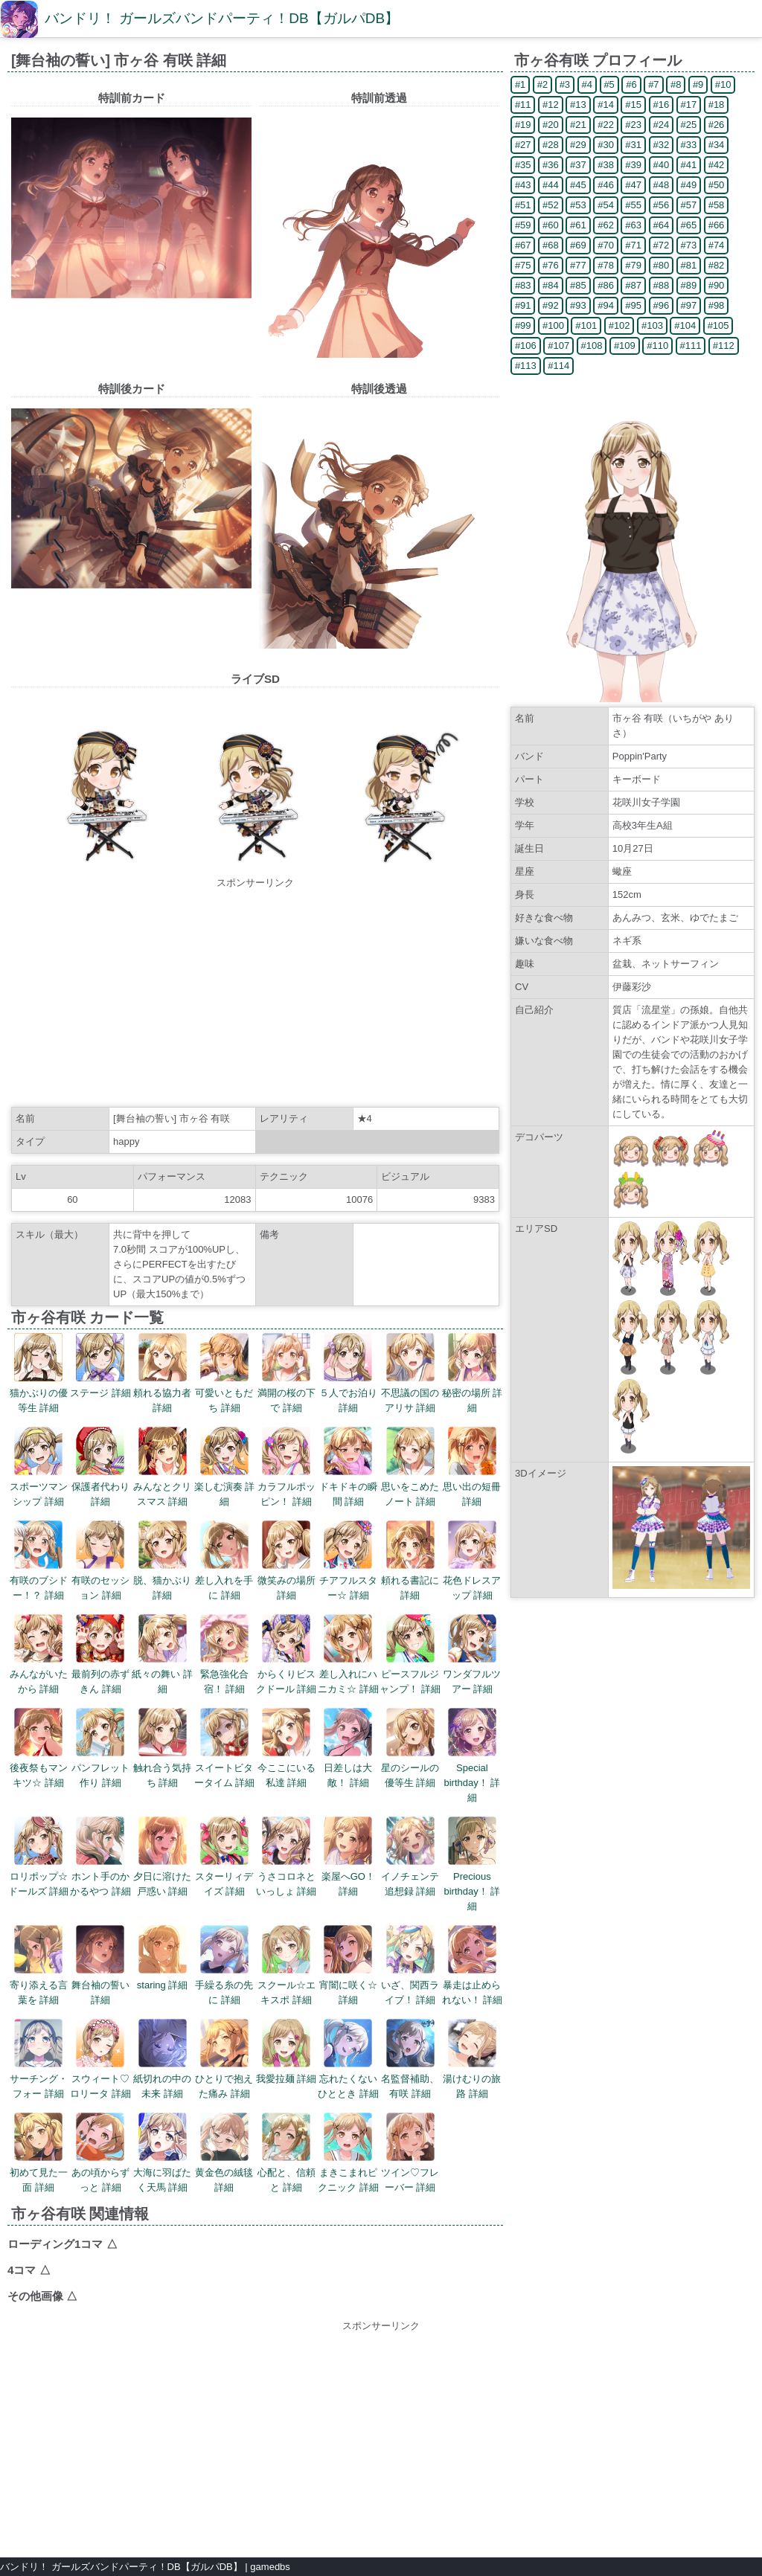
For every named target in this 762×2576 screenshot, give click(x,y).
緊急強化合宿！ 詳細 (224, 1654)
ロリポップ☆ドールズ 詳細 (38, 1857)
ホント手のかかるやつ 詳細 (100, 1857)
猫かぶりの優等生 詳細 (39, 1373)
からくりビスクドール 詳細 (286, 1654)
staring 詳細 (162, 1958)
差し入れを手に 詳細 (224, 1560)
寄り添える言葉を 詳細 (39, 1965)
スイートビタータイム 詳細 (224, 1748)
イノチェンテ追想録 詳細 (410, 1857)
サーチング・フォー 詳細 (39, 2059)
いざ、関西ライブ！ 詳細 (410, 1965)
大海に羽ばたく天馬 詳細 (162, 2153)
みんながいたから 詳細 (39, 1654)
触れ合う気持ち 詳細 (162, 1748)
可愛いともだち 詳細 (224, 1373)
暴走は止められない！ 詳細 (472, 1965)
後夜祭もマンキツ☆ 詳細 (39, 1748)
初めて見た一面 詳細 (39, 2153)
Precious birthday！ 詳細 (472, 1864)
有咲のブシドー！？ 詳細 (39, 1560)
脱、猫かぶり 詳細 (162, 1560)
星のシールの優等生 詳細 (410, 1748)
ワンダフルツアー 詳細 (472, 1654)
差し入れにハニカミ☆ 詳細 (348, 1654)
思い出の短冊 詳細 (472, 1467)
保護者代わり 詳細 (100, 1467)
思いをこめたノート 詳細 (410, 1467)
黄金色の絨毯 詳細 (224, 2153)
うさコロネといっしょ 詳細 (286, 1857)
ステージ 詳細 (100, 1365)
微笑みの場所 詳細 (286, 1560)
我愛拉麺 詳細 (286, 2051)
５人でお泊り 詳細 (348, 1373)
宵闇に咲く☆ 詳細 (348, 1965)
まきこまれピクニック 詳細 (348, 2153)
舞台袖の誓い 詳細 (100, 1965)
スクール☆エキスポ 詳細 (286, 1965)
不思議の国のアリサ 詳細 (410, 1373)
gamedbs (269, 2566)
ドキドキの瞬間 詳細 (348, 1467)
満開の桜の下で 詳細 (286, 1373)
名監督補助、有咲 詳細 (410, 2059)
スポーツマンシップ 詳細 (39, 1467)
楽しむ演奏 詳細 (224, 1467)
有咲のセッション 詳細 (100, 1560)
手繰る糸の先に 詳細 (224, 1965)
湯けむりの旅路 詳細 (472, 2059)
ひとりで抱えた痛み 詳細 (224, 2059)
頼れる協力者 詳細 (162, 1373)
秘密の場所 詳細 (472, 1373)
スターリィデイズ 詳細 (224, 1857)
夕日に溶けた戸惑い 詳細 (162, 1857)
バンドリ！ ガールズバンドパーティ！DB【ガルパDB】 (222, 18)
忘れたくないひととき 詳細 (348, 2059)
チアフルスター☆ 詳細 (348, 1560)
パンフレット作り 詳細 (100, 1748)
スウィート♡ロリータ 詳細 (100, 2059)
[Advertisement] (255, 994)
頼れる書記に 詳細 (410, 1560)
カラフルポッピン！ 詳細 (286, 1467)
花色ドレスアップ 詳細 (472, 1560)
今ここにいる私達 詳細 (286, 1748)
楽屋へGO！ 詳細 (348, 1857)
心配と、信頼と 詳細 (286, 2153)
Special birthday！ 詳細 (472, 1755)
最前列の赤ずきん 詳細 (100, 1654)
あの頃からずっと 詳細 (100, 2153)
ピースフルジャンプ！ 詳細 (410, 1654)
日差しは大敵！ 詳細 (348, 1748)
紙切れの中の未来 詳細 (162, 2059)
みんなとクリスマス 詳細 (162, 1467)
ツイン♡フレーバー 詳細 (410, 2153)
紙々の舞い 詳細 (162, 1654)
